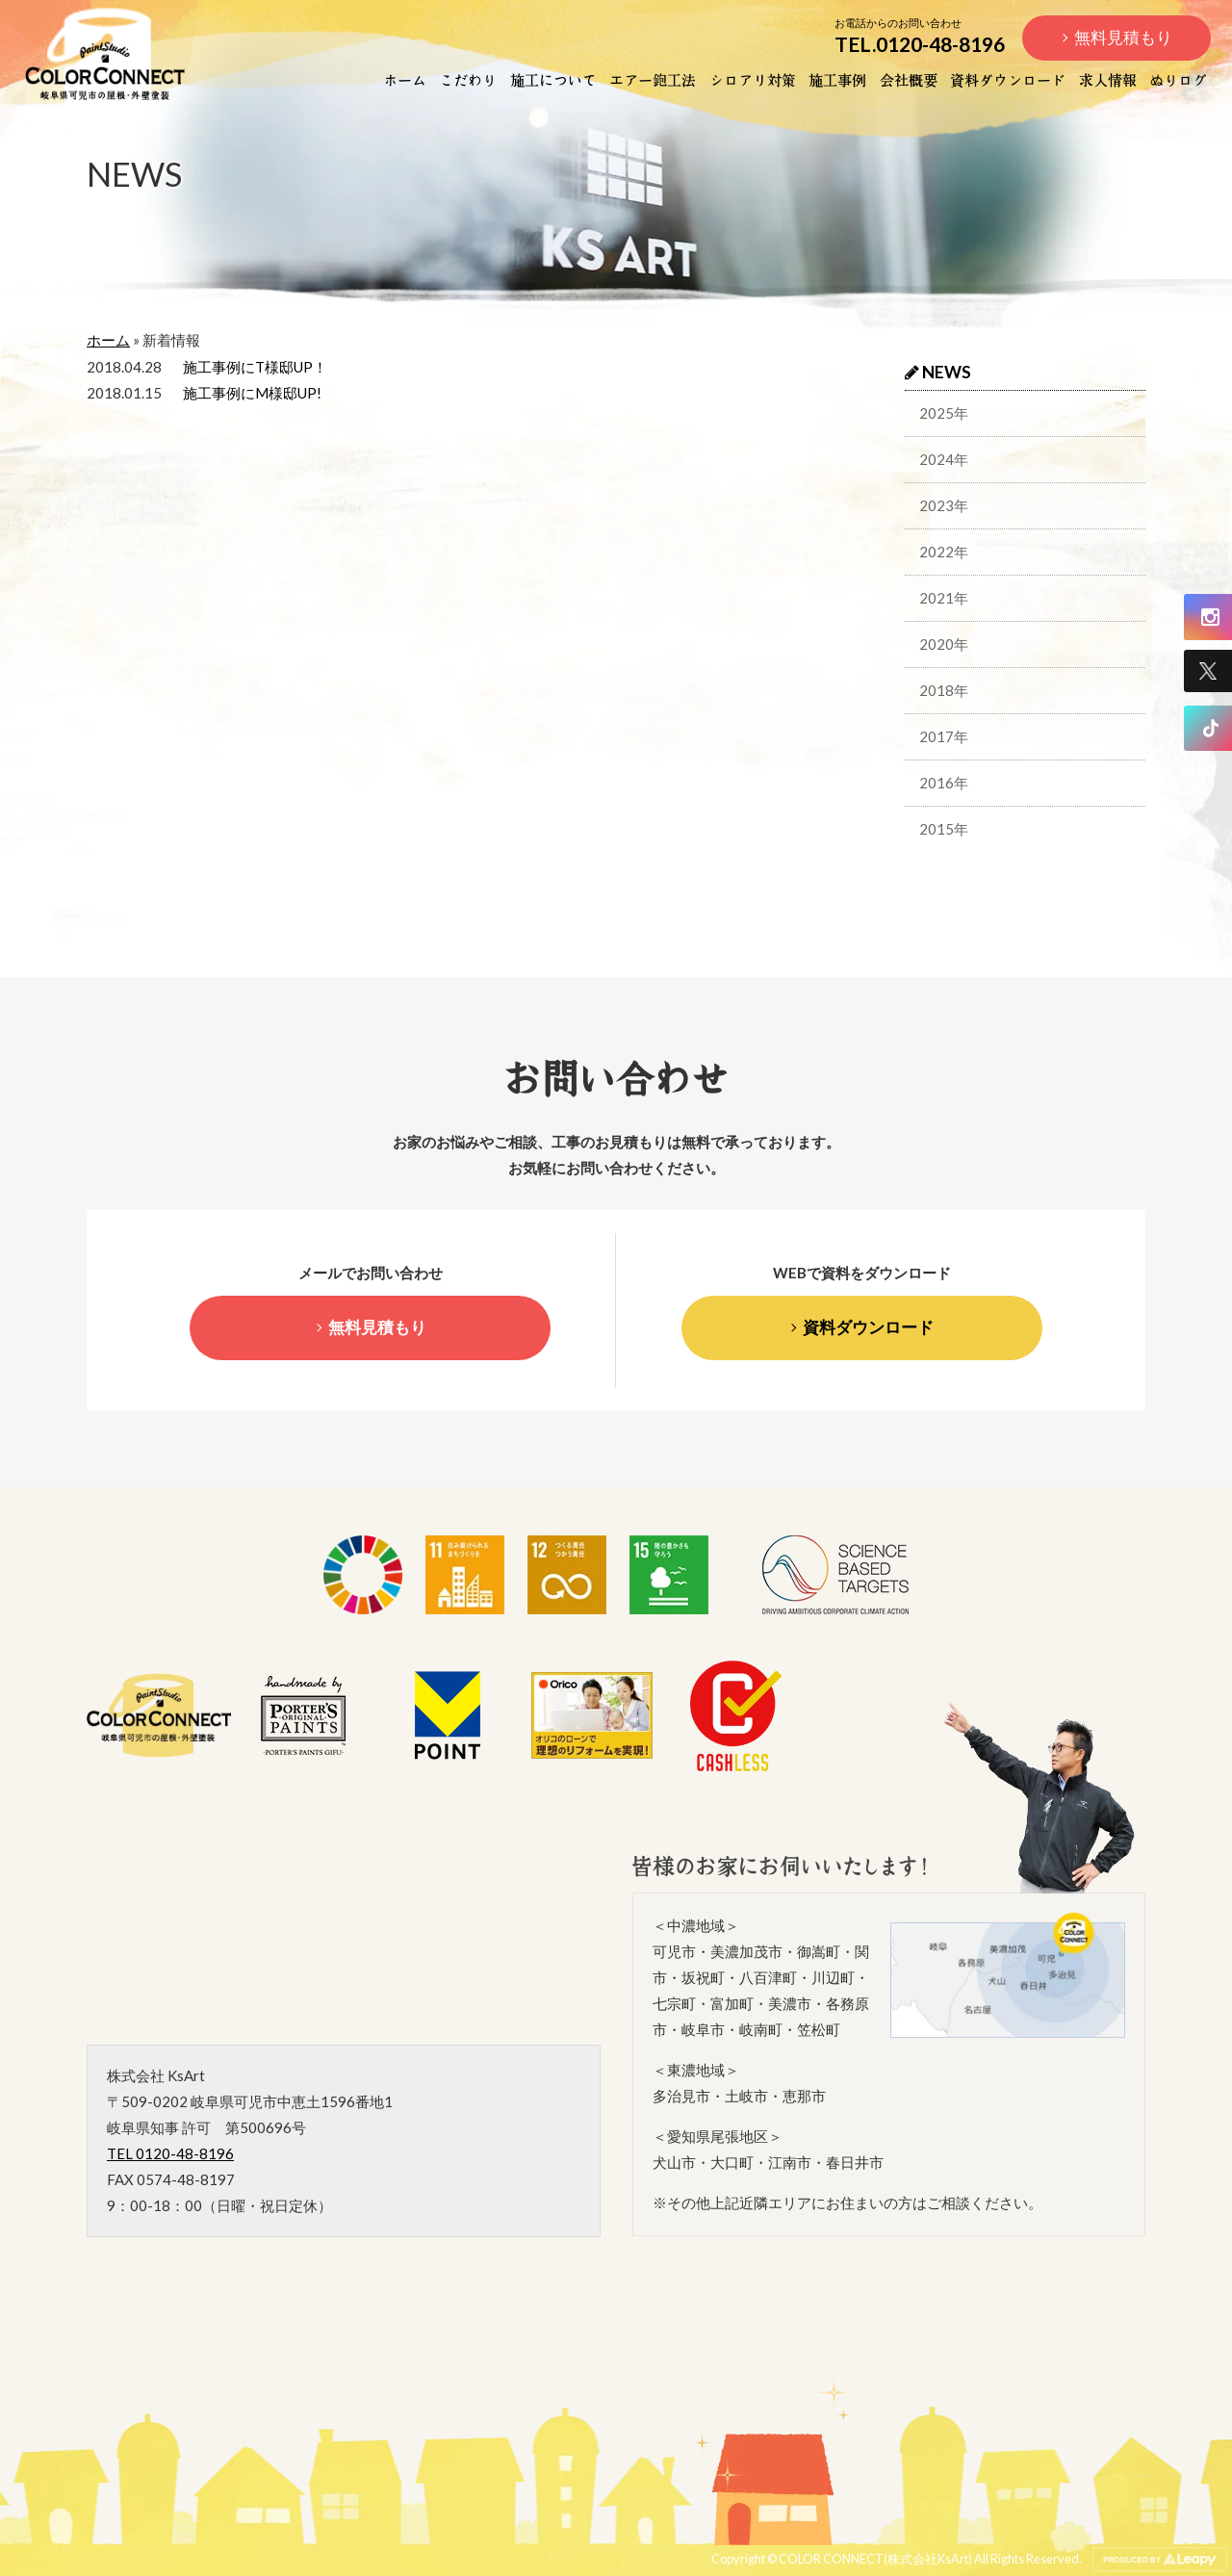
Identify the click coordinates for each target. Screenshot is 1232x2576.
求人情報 (1108, 79)
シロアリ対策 (752, 79)
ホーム (404, 79)
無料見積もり (1123, 37)
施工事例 (837, 79)
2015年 (943, 828)
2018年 (943, 690)
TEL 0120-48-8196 (170, 2153)
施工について (553, 79)
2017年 (943, 736)
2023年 (943, 505)
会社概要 (908, 79)
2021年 (943, 597)
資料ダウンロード (1007, 79)
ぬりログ (1178, 79)
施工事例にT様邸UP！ (255, 366)
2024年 (943, 459)
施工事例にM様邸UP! (252, 392)
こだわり (468, 79)
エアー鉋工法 (652, 79)
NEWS (938, 372)
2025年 (943, 413)
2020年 (943, 644)
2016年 (943, 782)
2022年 (943, 551)
